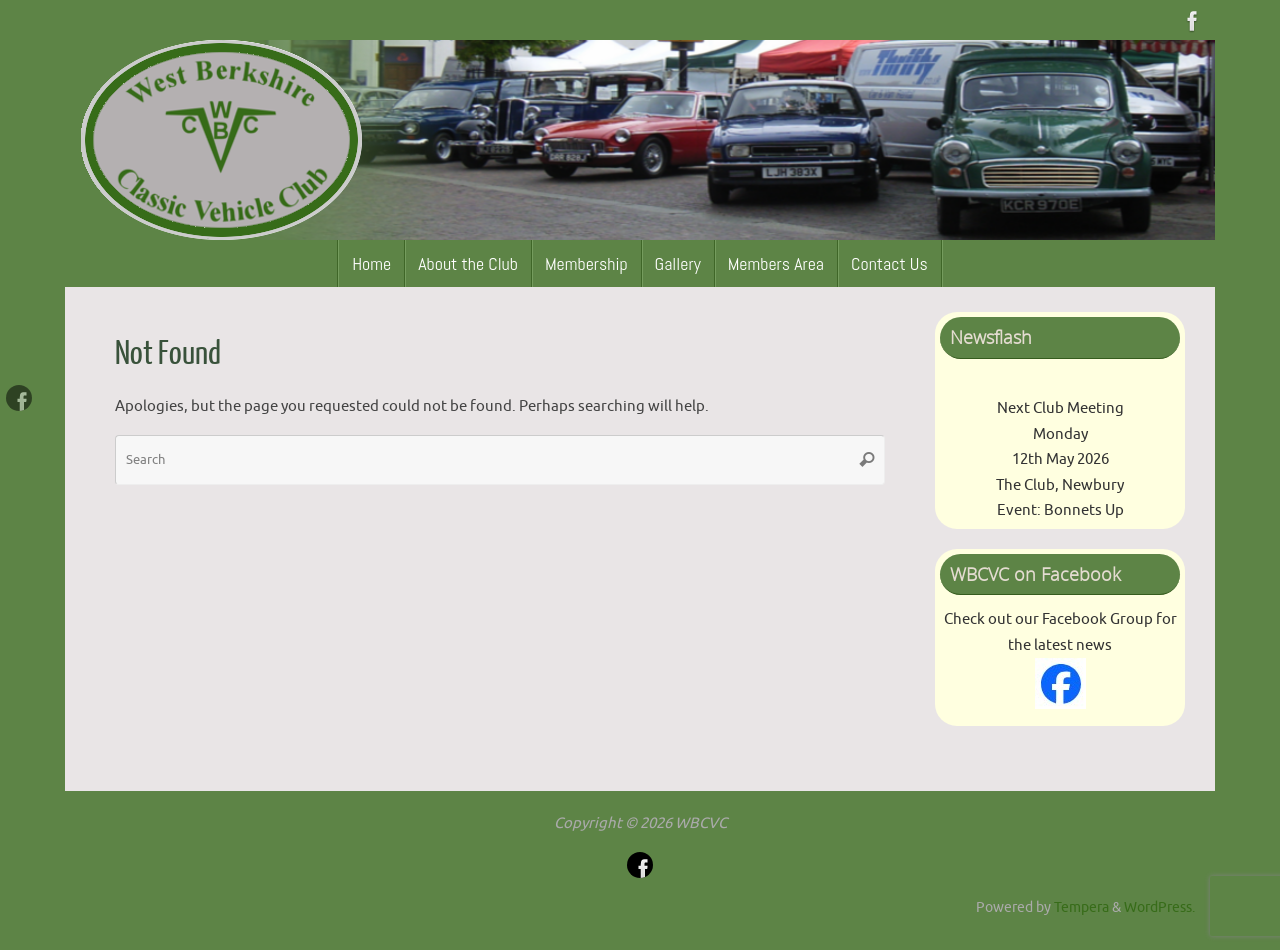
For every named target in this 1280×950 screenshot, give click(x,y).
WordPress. (1159, 907)
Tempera (1081, 907)
